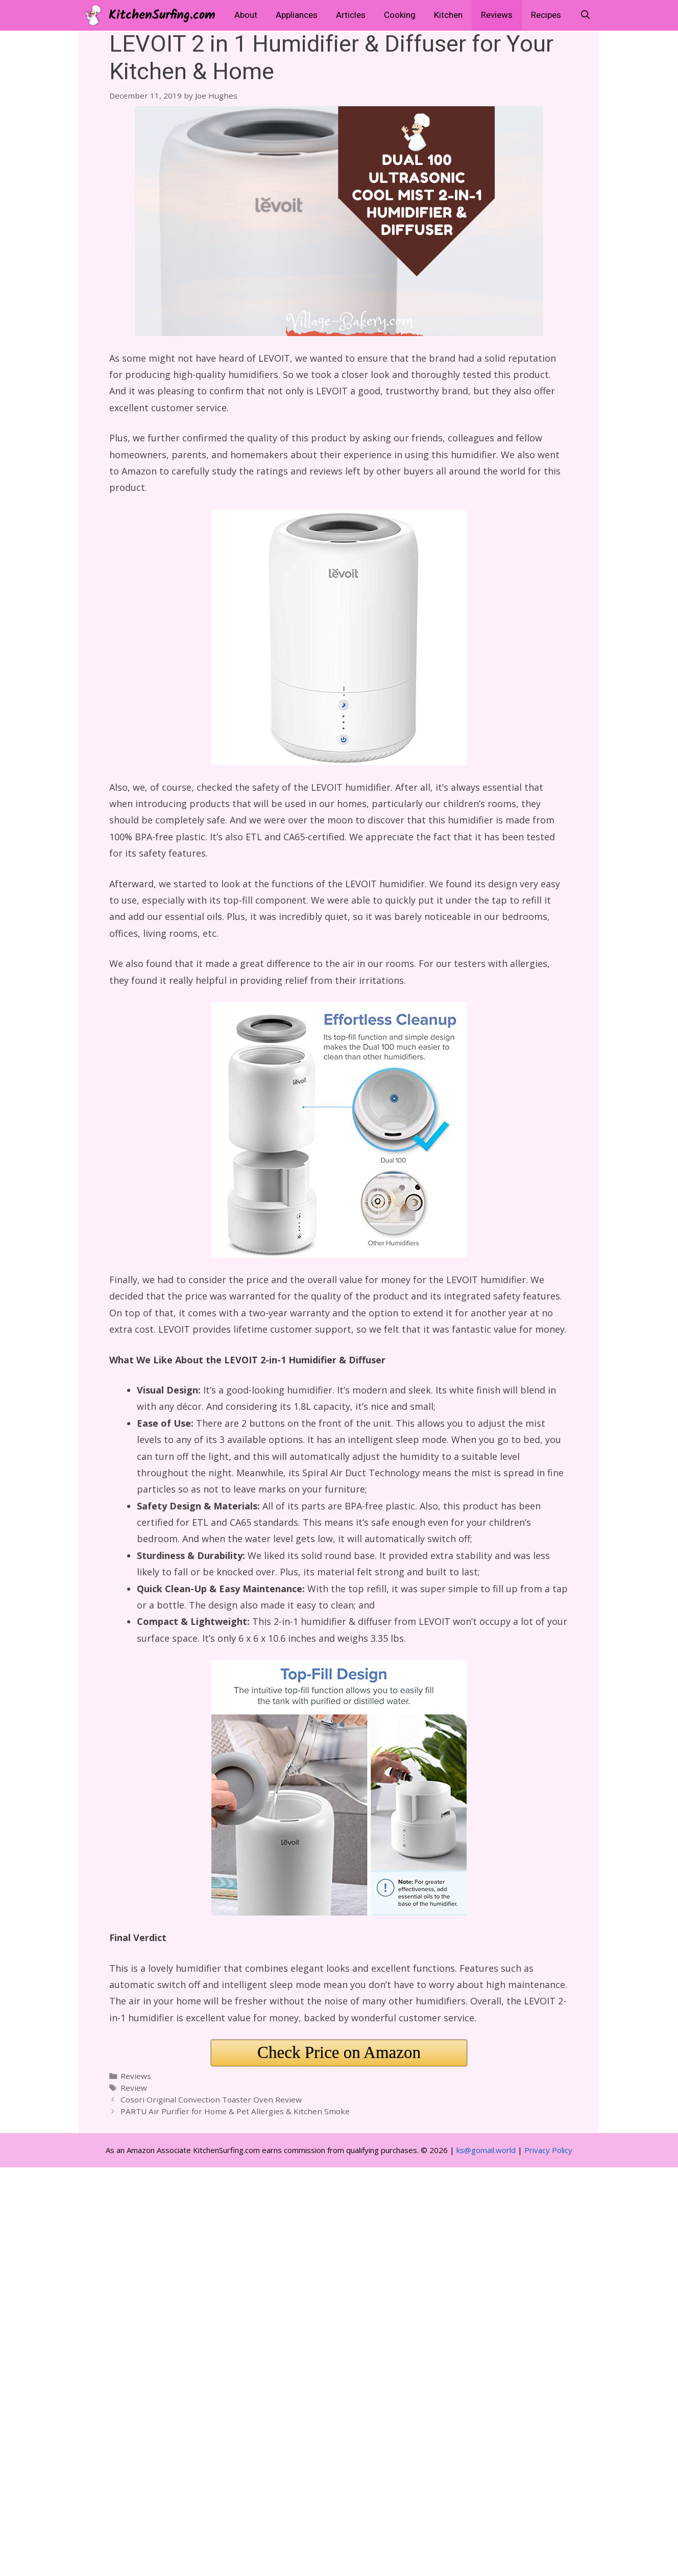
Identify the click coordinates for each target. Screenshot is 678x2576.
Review (133, 2088)
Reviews (497, 15)
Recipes (546, 15)
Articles (351, 15)
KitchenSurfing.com (162, 15)
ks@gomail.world (486, 2150)
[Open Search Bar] (585, 15)
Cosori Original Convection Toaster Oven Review (211, 2099)
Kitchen (448, 15)
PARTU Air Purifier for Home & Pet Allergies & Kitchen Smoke (235, 2111)
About (245, 15)
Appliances (297, 15)
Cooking (400, 15)
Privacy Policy (548, 2150)
